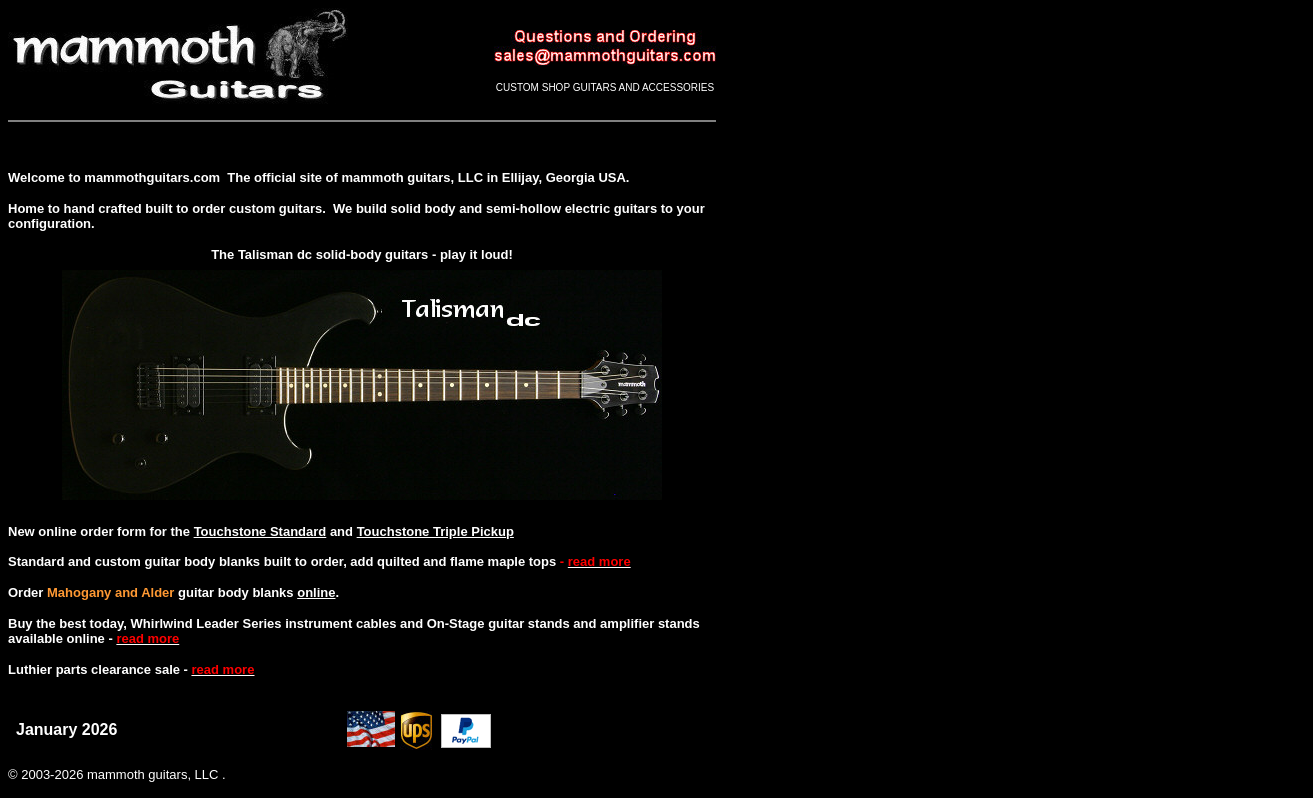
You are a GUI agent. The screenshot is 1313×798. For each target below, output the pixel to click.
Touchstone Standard (260, 531)
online (316, 592)
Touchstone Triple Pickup (435, 531)
